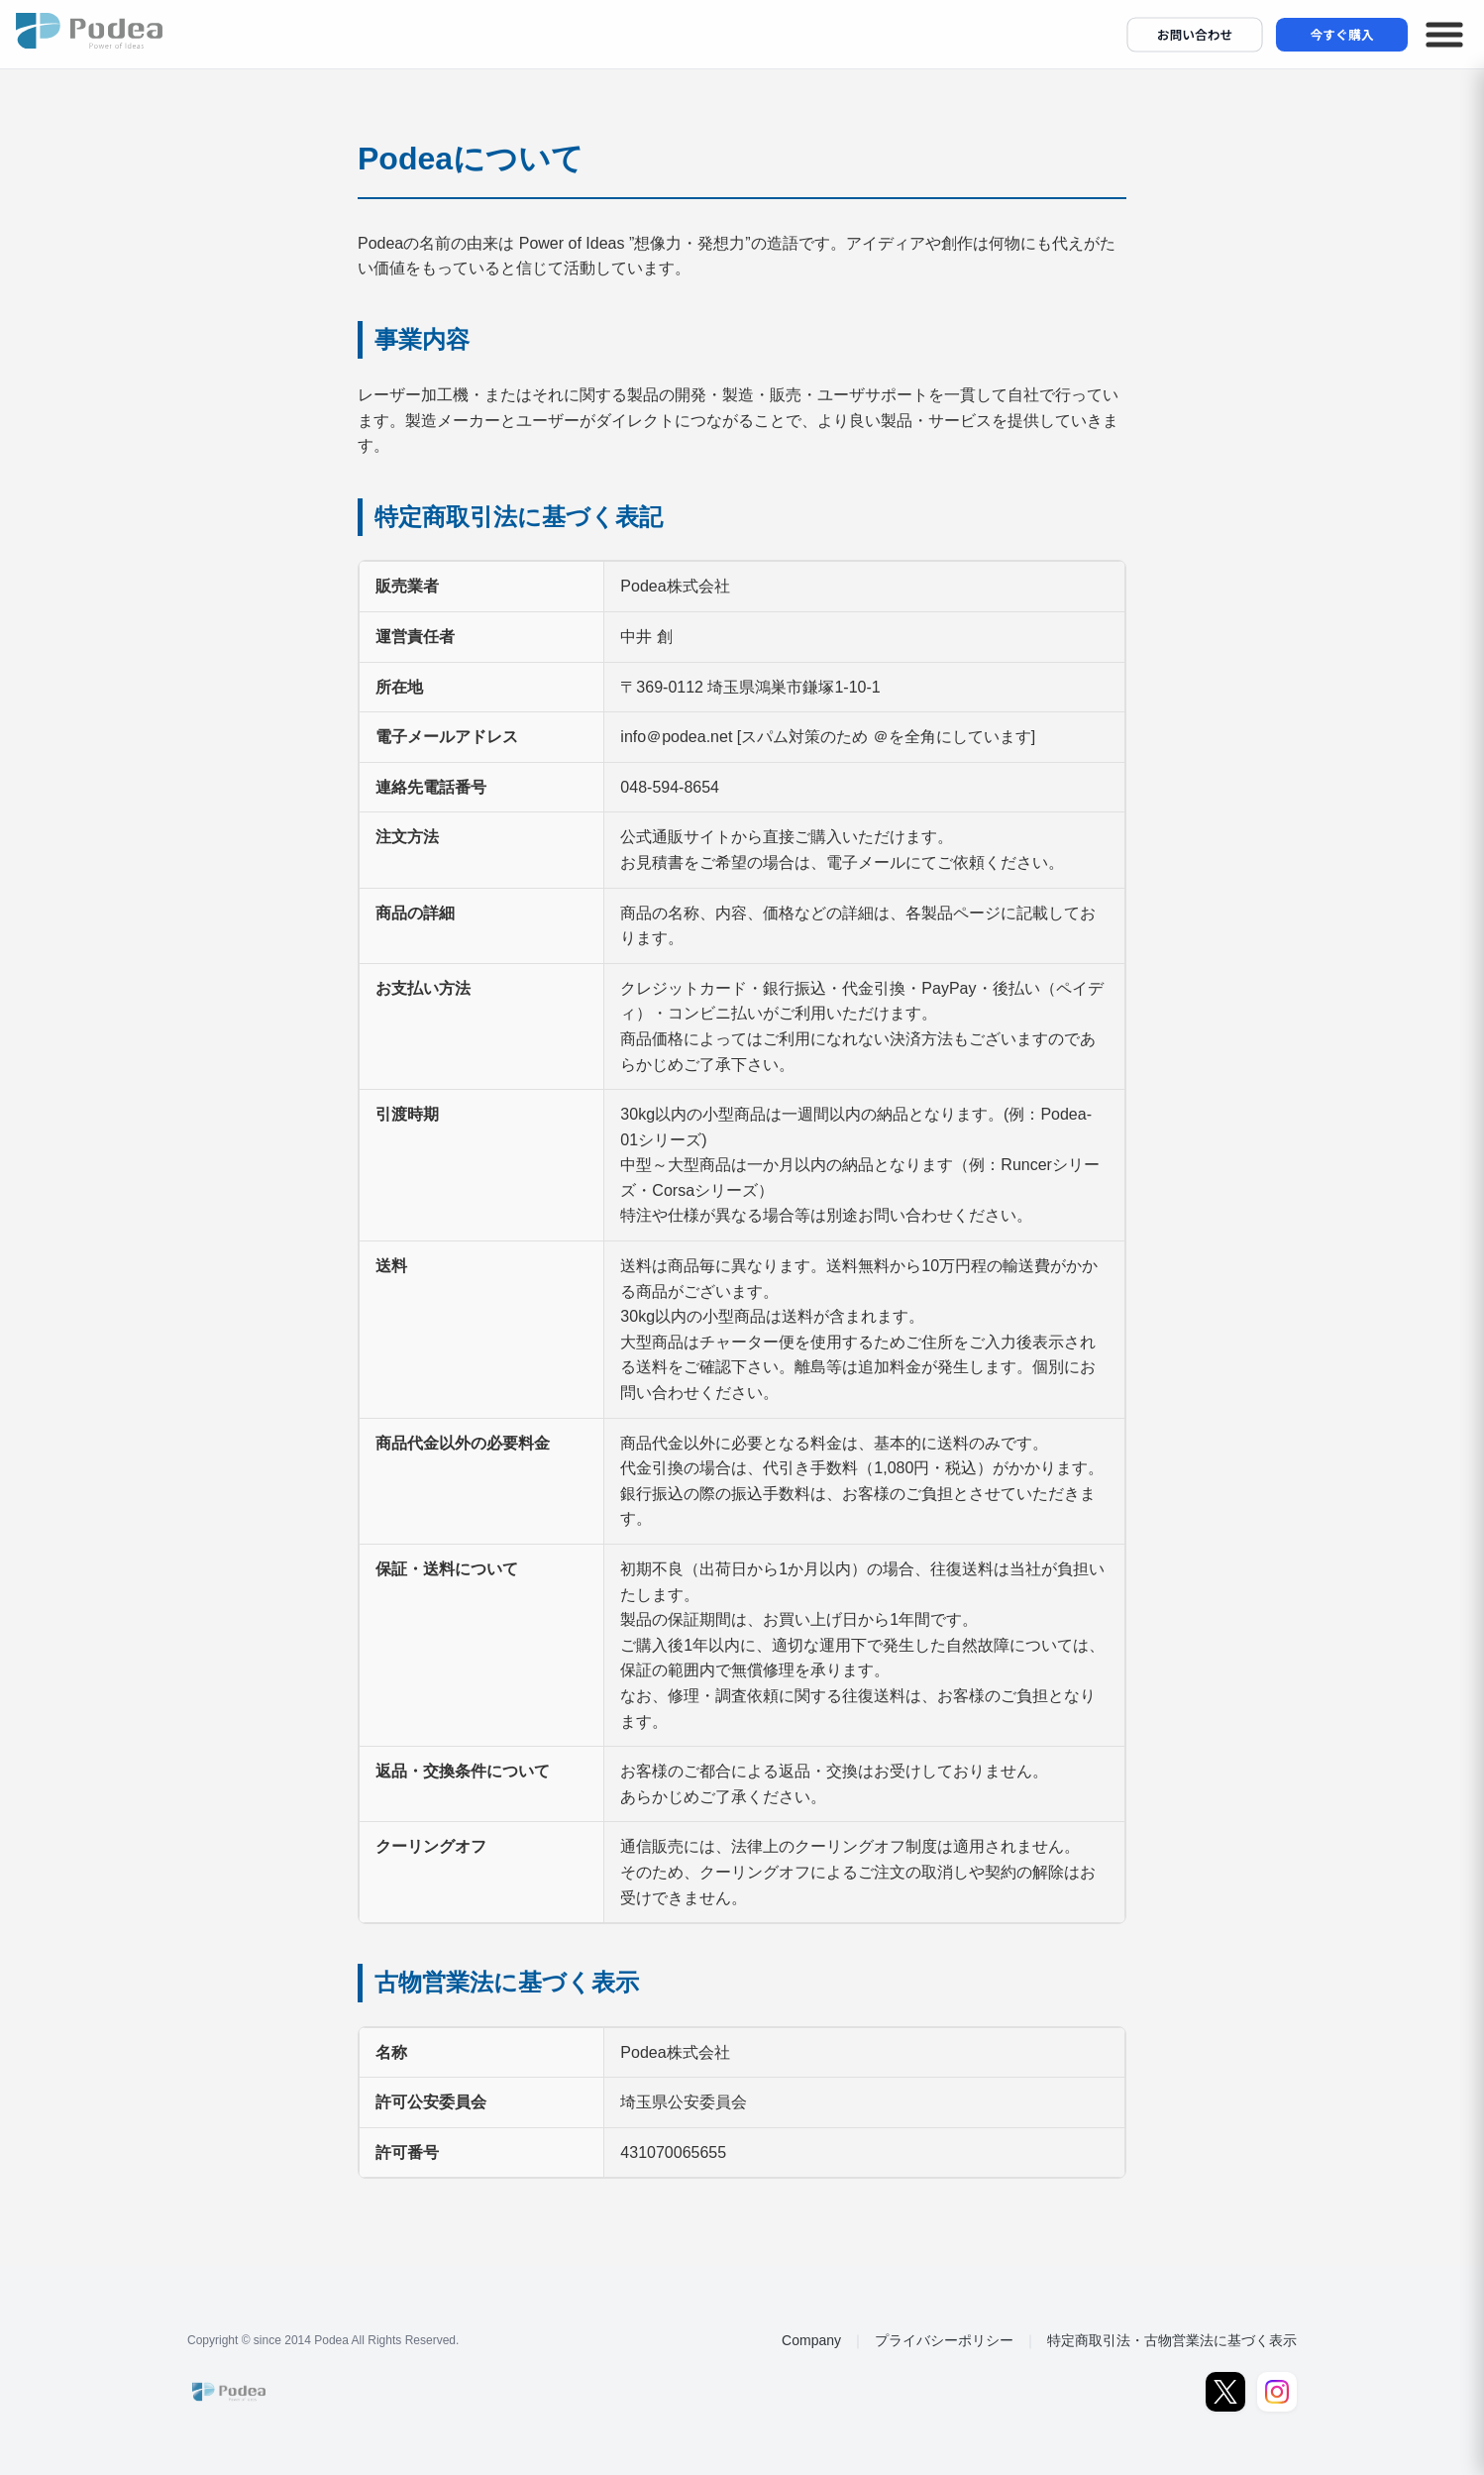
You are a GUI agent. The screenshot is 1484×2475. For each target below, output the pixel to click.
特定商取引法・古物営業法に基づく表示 (1172, 2340)
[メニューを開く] (1444, 34)
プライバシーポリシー (944, 2340)
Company (811, 2340)
